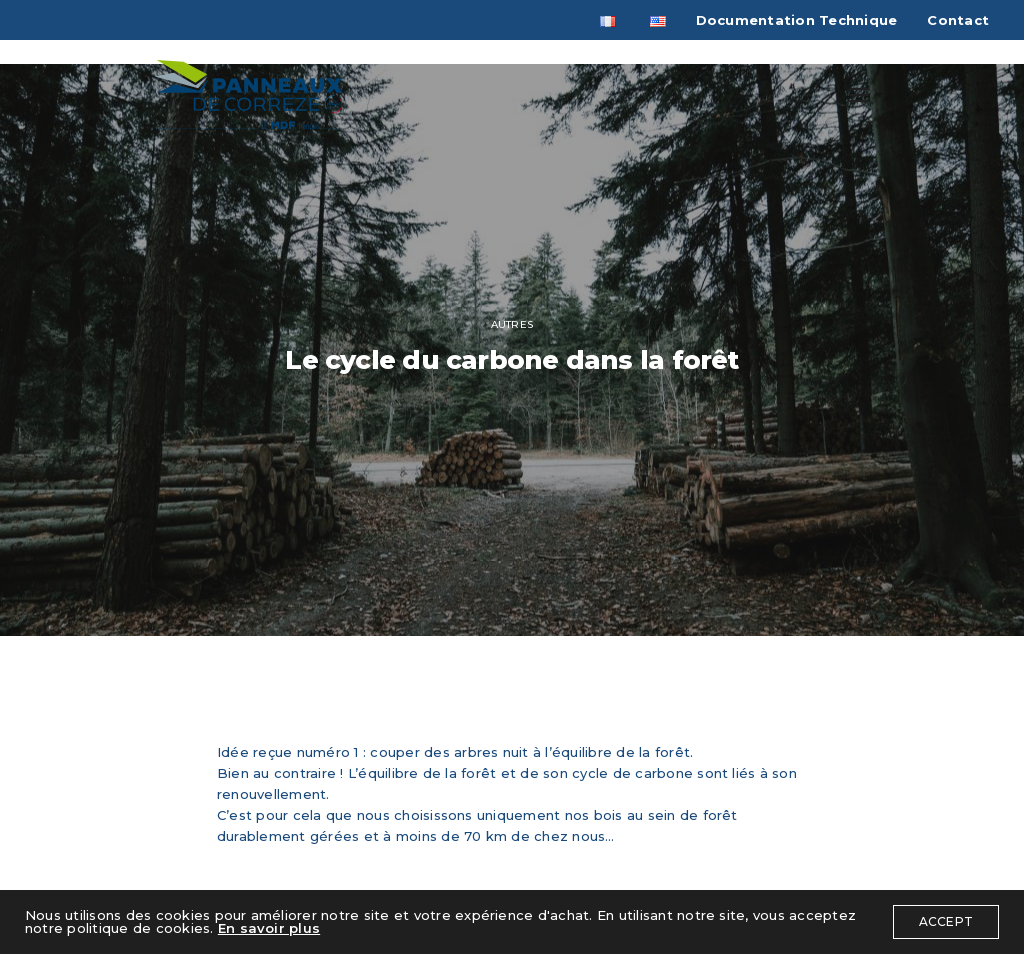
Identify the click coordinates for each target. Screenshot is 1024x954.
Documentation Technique (797, 20)
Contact (958, 20)
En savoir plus (269, 928)
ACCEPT (946, 921)
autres (512, 325)
